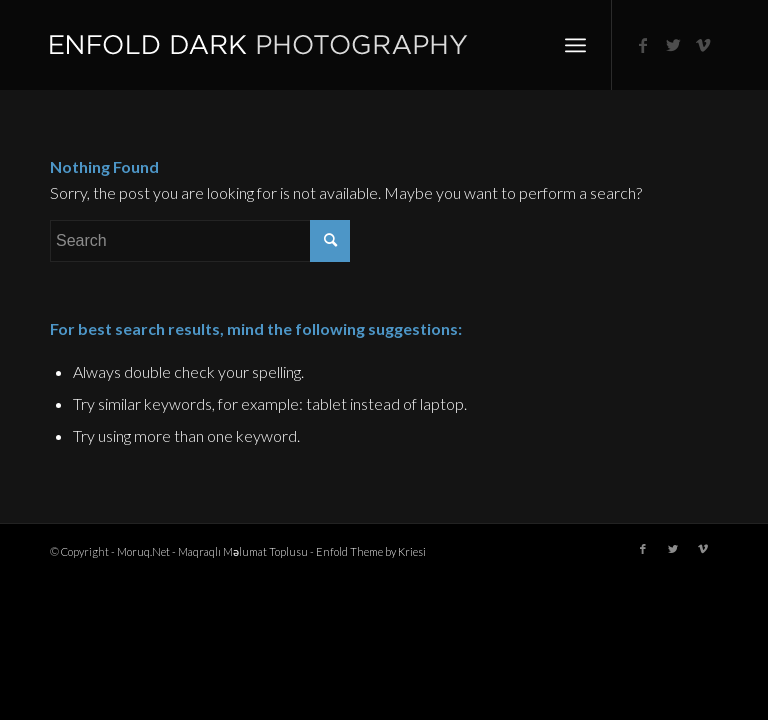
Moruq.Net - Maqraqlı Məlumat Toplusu (212, 551)
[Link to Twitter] (673, 45)
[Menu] (575, 45)
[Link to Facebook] (643, 45)
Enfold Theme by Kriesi (371, 551)
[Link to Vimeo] (703, 45)
